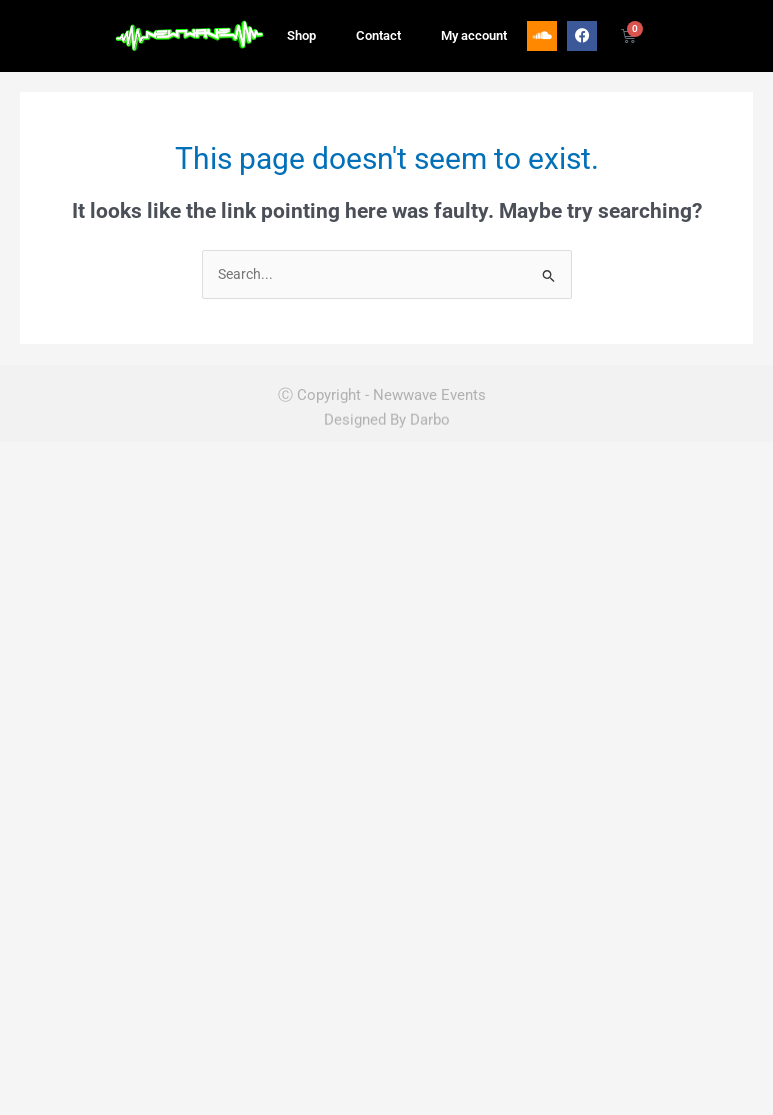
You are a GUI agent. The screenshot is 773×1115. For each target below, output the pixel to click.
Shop (301, 28)
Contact (378, 28)
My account (474, 28)
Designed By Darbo (387, 408)
